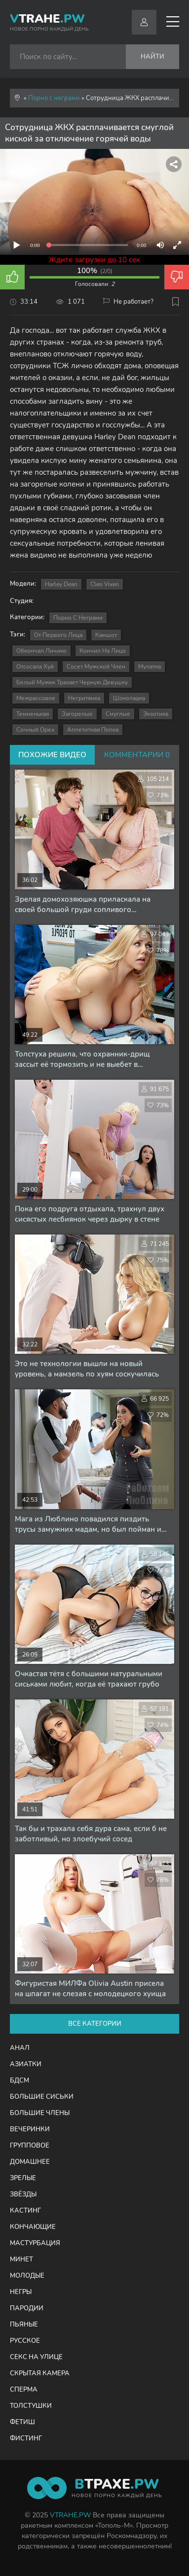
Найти (152, 56)
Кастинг (25, 2210)
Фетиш (22, 2422)
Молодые (27, 2275)
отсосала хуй (35, 666)
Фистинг (26, 2438)
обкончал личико (41, 651)
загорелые (77, 714)
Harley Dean (61, 584)
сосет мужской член (96, 666)
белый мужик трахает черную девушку (72, 682)
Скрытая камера (40, 2373)
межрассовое (35, 698)
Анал (20, 2048)
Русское (25, 2340)
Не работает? (128, 301)
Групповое (29, 2145)
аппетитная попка (92, 730)
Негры (21, 2292)
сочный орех (35, 730)
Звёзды (23, 2194)
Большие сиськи (42, 2096)
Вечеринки (30, 2129)
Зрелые (23, 2178)
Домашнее (30, 2161)
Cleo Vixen (104, 584)
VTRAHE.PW (70, 2515)
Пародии (26, 2308)
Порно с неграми (78, 618)
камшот (106, 635)
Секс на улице (36, 2357)
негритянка (84, 698)
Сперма (24, 2389)
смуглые (118, 714)
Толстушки (31, 2405)
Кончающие (33, 2227)
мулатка (149, 666)
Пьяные (24, 2324)
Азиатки (25, 2064)
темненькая (32, 714)
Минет (21, 2259)
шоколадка (129, 698)
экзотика (155, 714)
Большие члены (40, 2113)
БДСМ (19, 2080)
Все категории (94, 2023)
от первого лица (58, 635)
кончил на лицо (102, 651)
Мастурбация (35, 2243)
